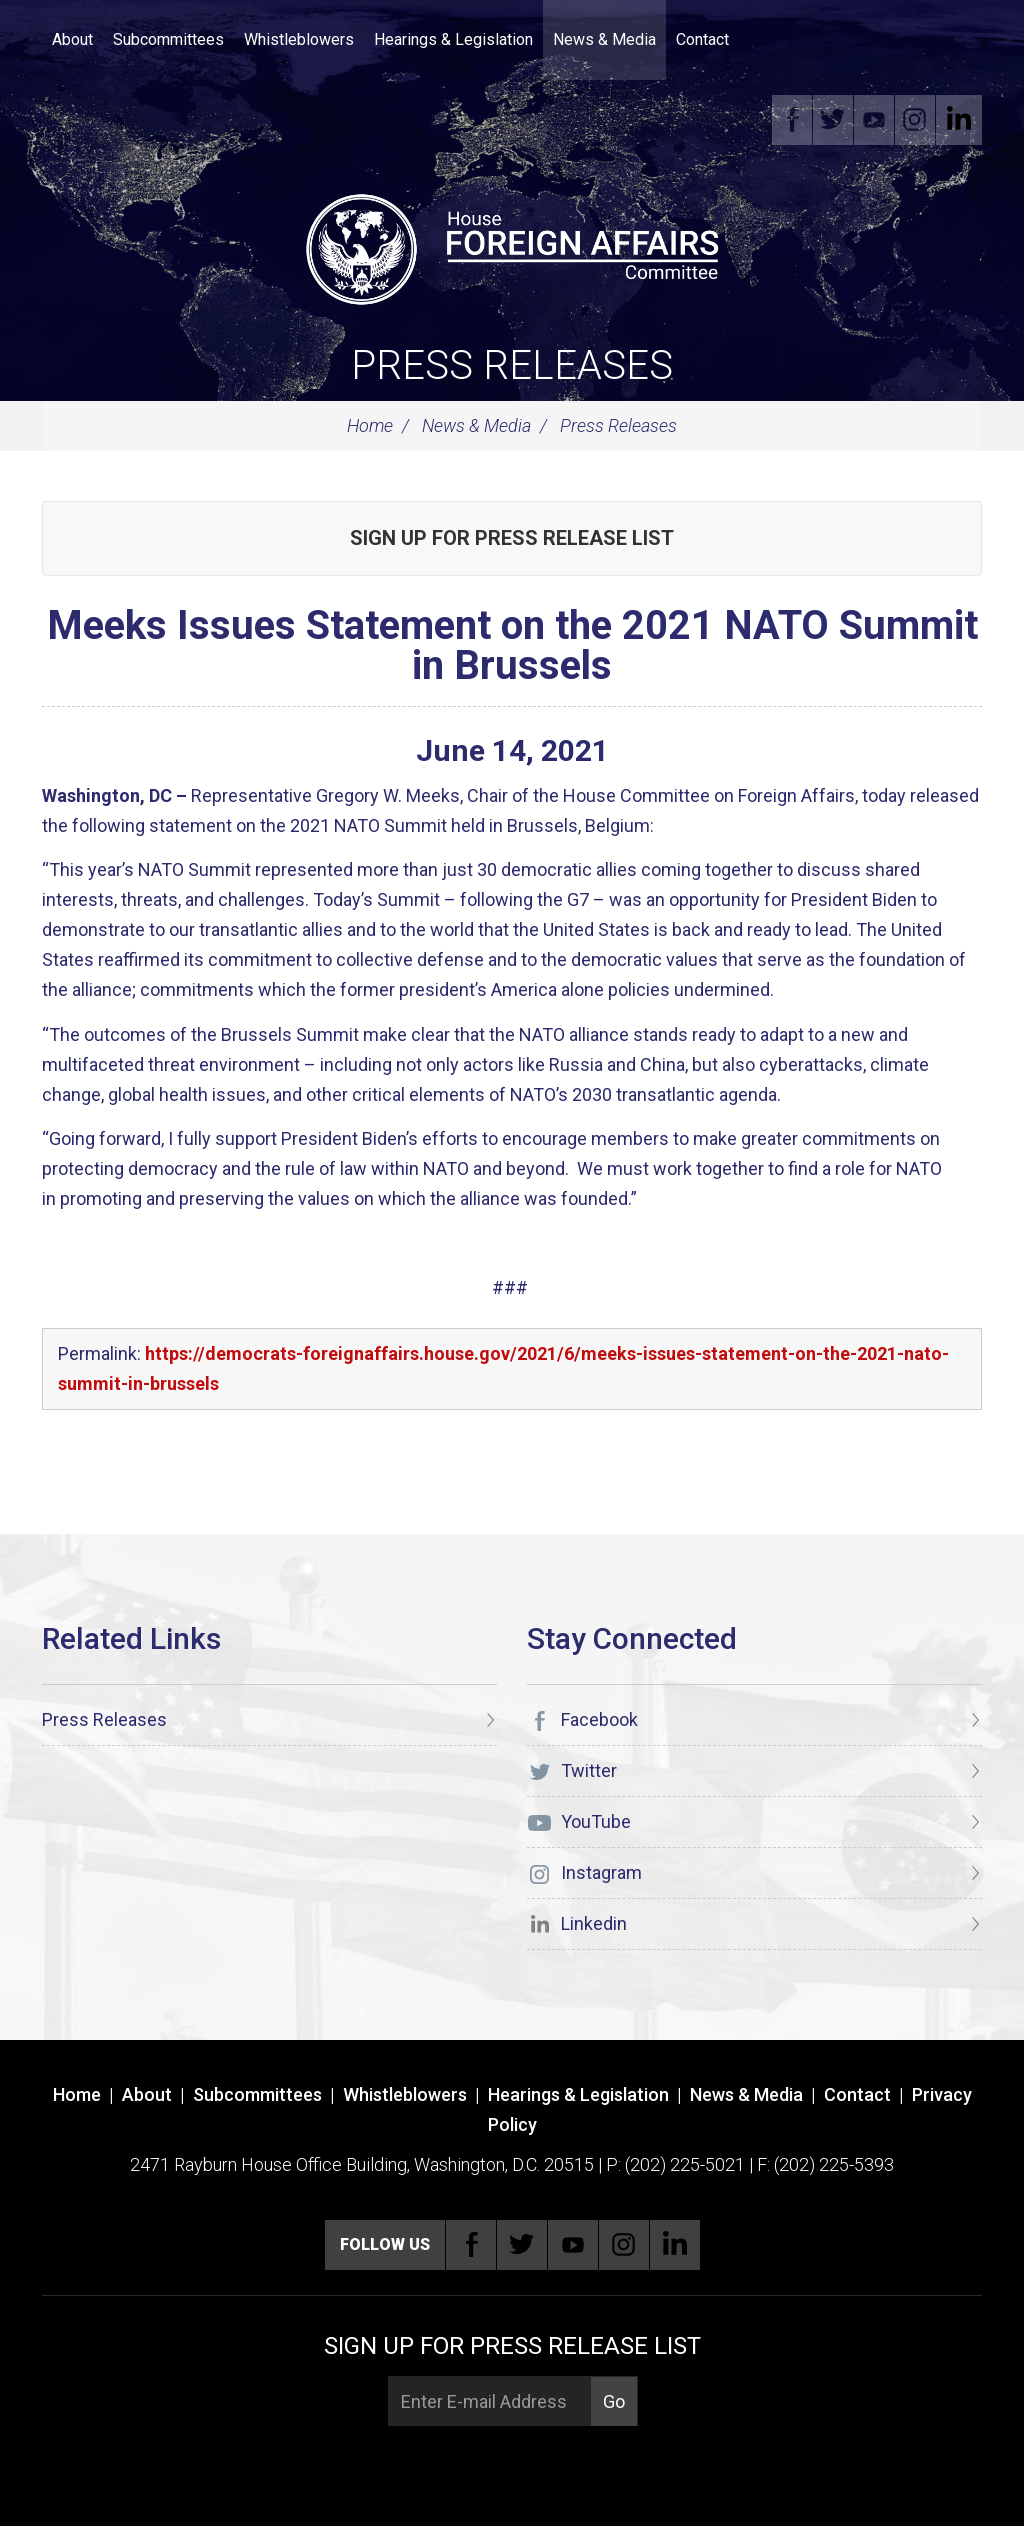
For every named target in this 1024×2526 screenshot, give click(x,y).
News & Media (604, 39)
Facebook (798, 120)
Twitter (839, 120)
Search (769, 40)
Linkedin (962, 120)
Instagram (921, 120)
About (72, 39)
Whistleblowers (299, 39)
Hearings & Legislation (453, 39)
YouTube (880, 120)
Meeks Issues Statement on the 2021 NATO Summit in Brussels (512, 645)
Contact (702, 39)
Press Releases (512, 365)
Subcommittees (168, 39)
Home (370, 425)
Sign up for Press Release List (512, 538)
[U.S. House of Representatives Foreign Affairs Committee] (512, 246)
